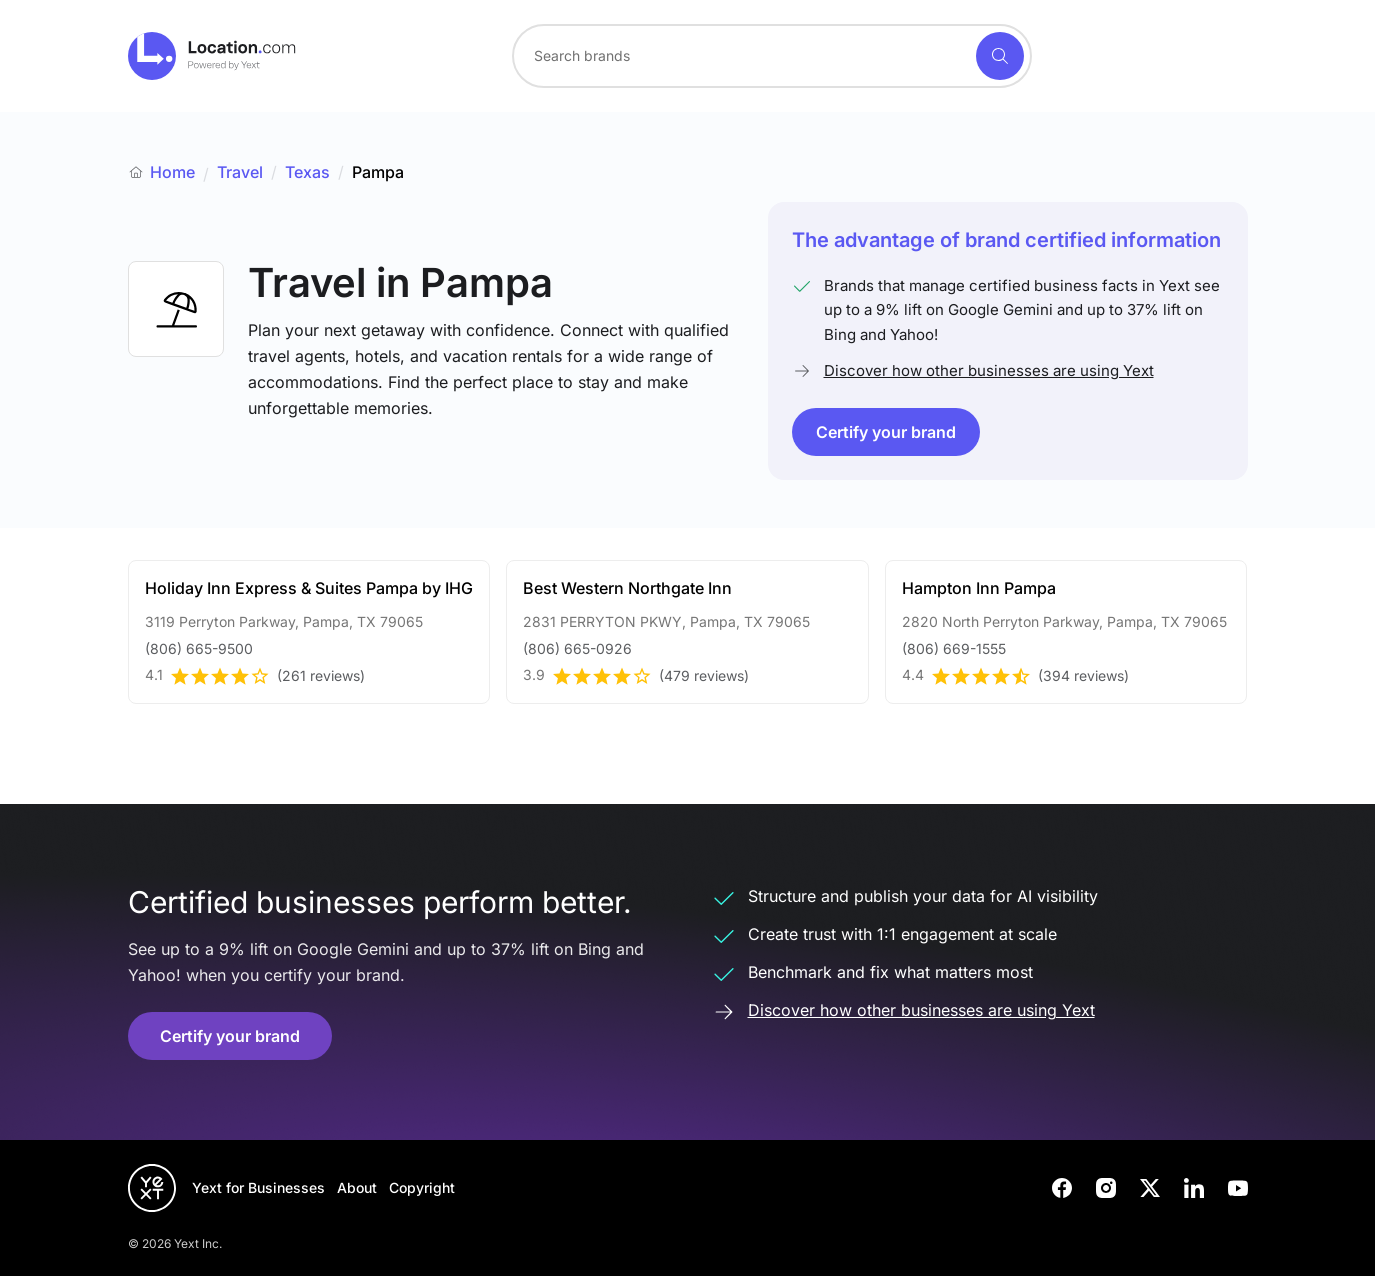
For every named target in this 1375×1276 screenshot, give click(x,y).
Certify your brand (886, 432)
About (357, 1187)
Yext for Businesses (258, 1187)
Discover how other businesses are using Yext (989, 370)
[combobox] (772, 56)
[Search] (1000, 56)
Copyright (422, 1187)
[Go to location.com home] (212, 56)
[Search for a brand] (742, 56)
